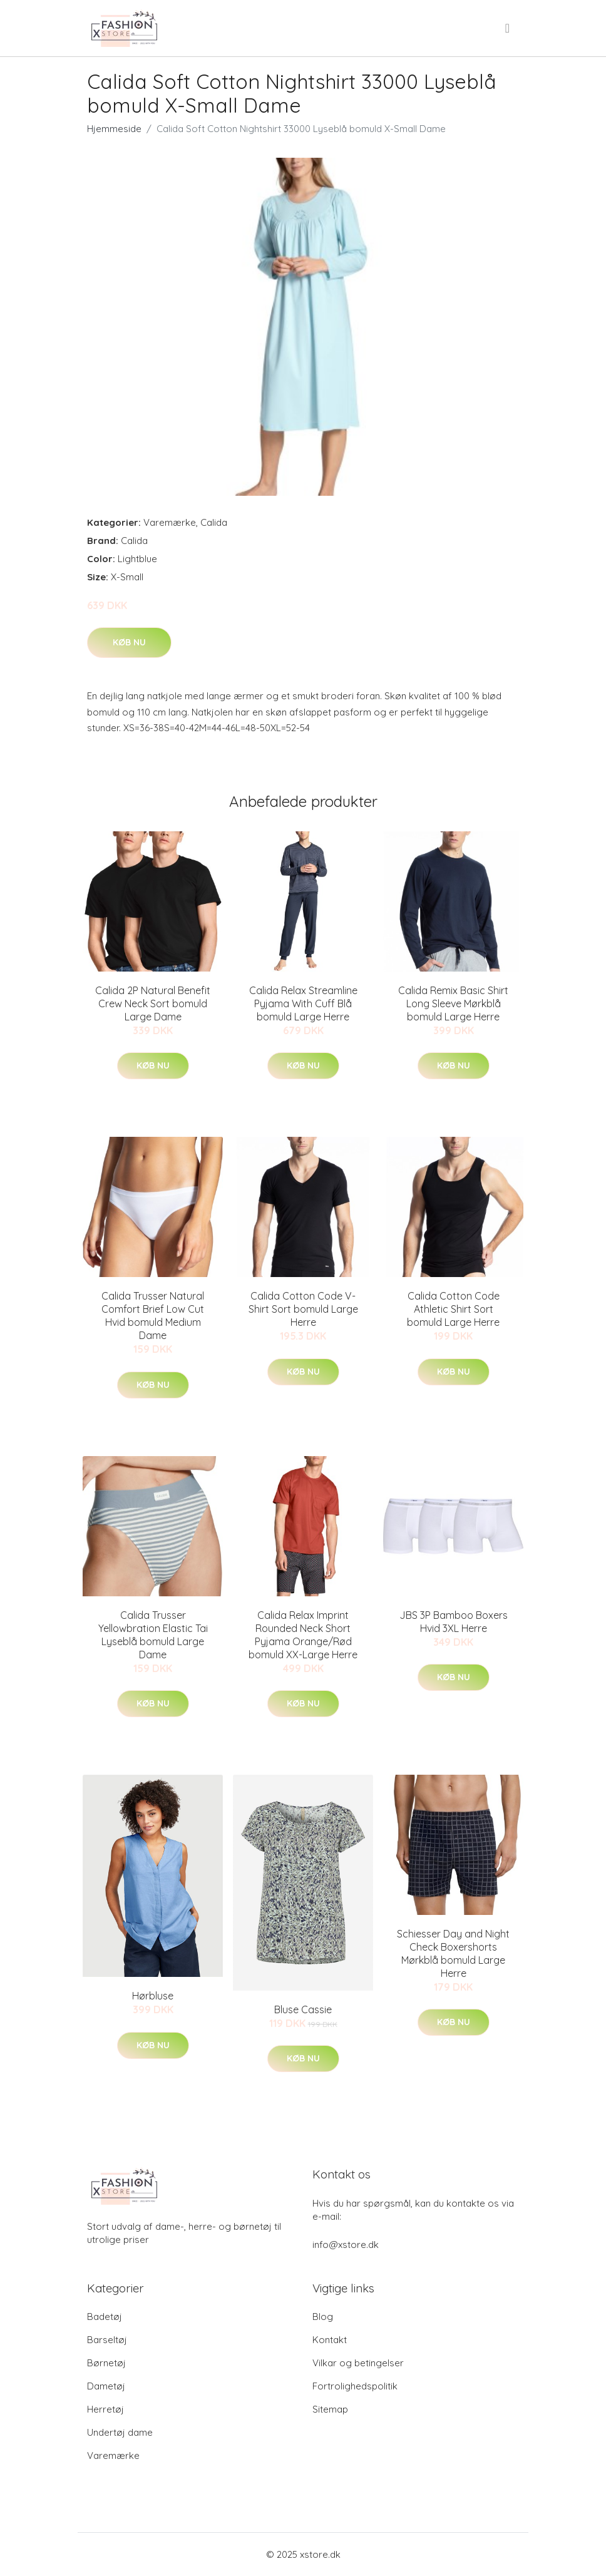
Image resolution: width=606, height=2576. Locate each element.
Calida (213, 522)
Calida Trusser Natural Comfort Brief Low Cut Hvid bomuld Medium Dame (152, 1316)
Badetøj (104, 2316)
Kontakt (329, 2340)
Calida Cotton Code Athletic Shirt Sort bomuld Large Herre (453, 1309)
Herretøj (105, 2409)
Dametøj (106, 2386)
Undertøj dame (120, 2432)
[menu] (508, 28)
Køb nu (129, 642)
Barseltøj (107, 2340)
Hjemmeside (114, 129)
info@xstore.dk (345, 2244)
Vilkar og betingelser (358, 2363)
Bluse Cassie (303, 2009)
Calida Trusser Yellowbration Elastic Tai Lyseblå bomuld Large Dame (153, 1635)
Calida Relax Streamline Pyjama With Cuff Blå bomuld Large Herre (303, 1003)
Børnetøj (106, 2363)
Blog (322, 2316)
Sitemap (330, 2409)
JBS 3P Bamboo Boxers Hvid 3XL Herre (453, 1621)
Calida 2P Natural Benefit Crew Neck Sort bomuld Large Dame (152, 1003)
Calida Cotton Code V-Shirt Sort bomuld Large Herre (303, 1309)
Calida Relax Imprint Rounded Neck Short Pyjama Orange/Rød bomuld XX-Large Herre (303, 1635)
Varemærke (169, 522)
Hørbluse (152, 1995)
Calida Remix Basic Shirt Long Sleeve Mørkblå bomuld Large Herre (453, 1003)
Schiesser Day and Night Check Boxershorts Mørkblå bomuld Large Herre (453, 1953)
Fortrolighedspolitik (355, 2386)
